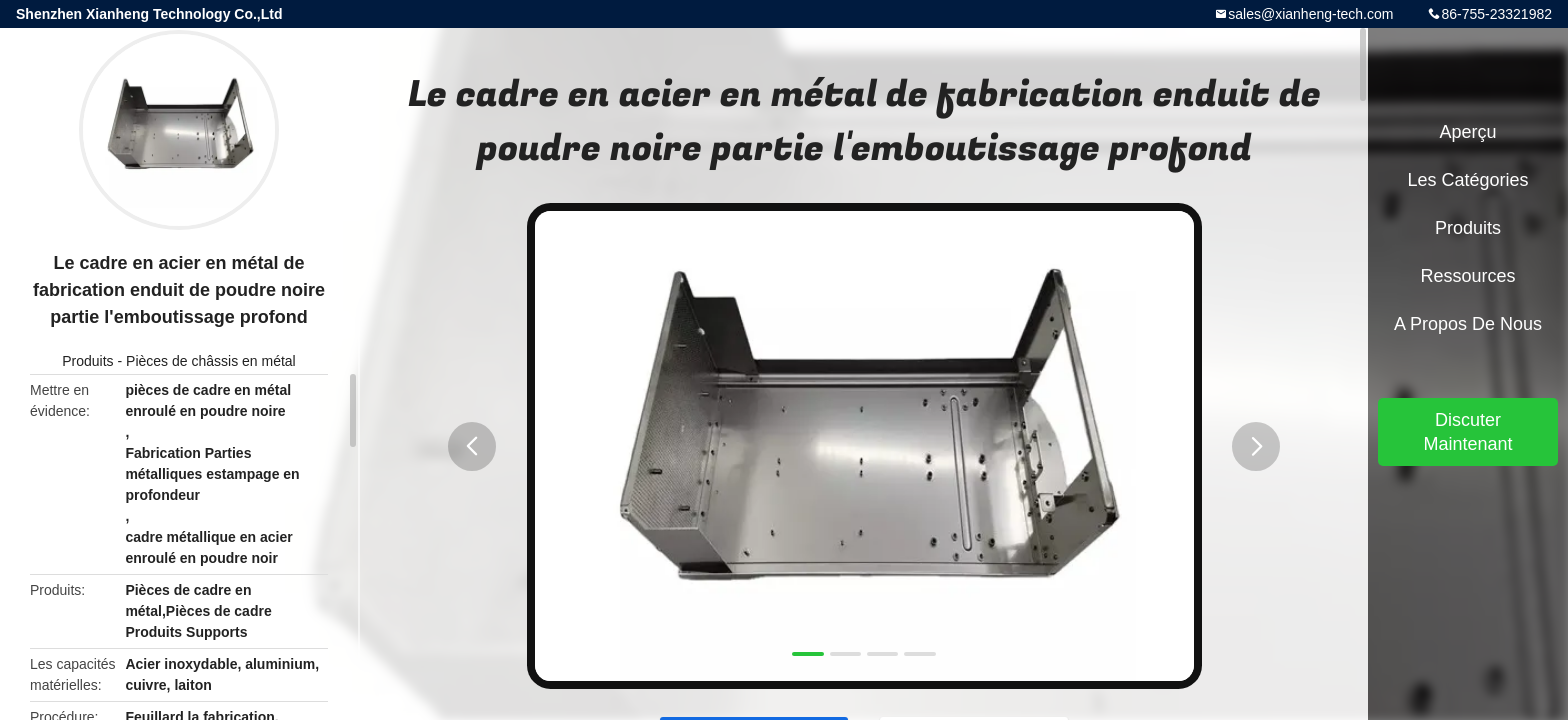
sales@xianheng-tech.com (1310, 14)
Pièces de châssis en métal (211, 361)
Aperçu (1467, 132)
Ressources (1467, 276)
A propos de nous (1468, 324)
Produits (87, 361)
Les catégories (1467, 180)
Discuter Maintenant (1467, 432)
